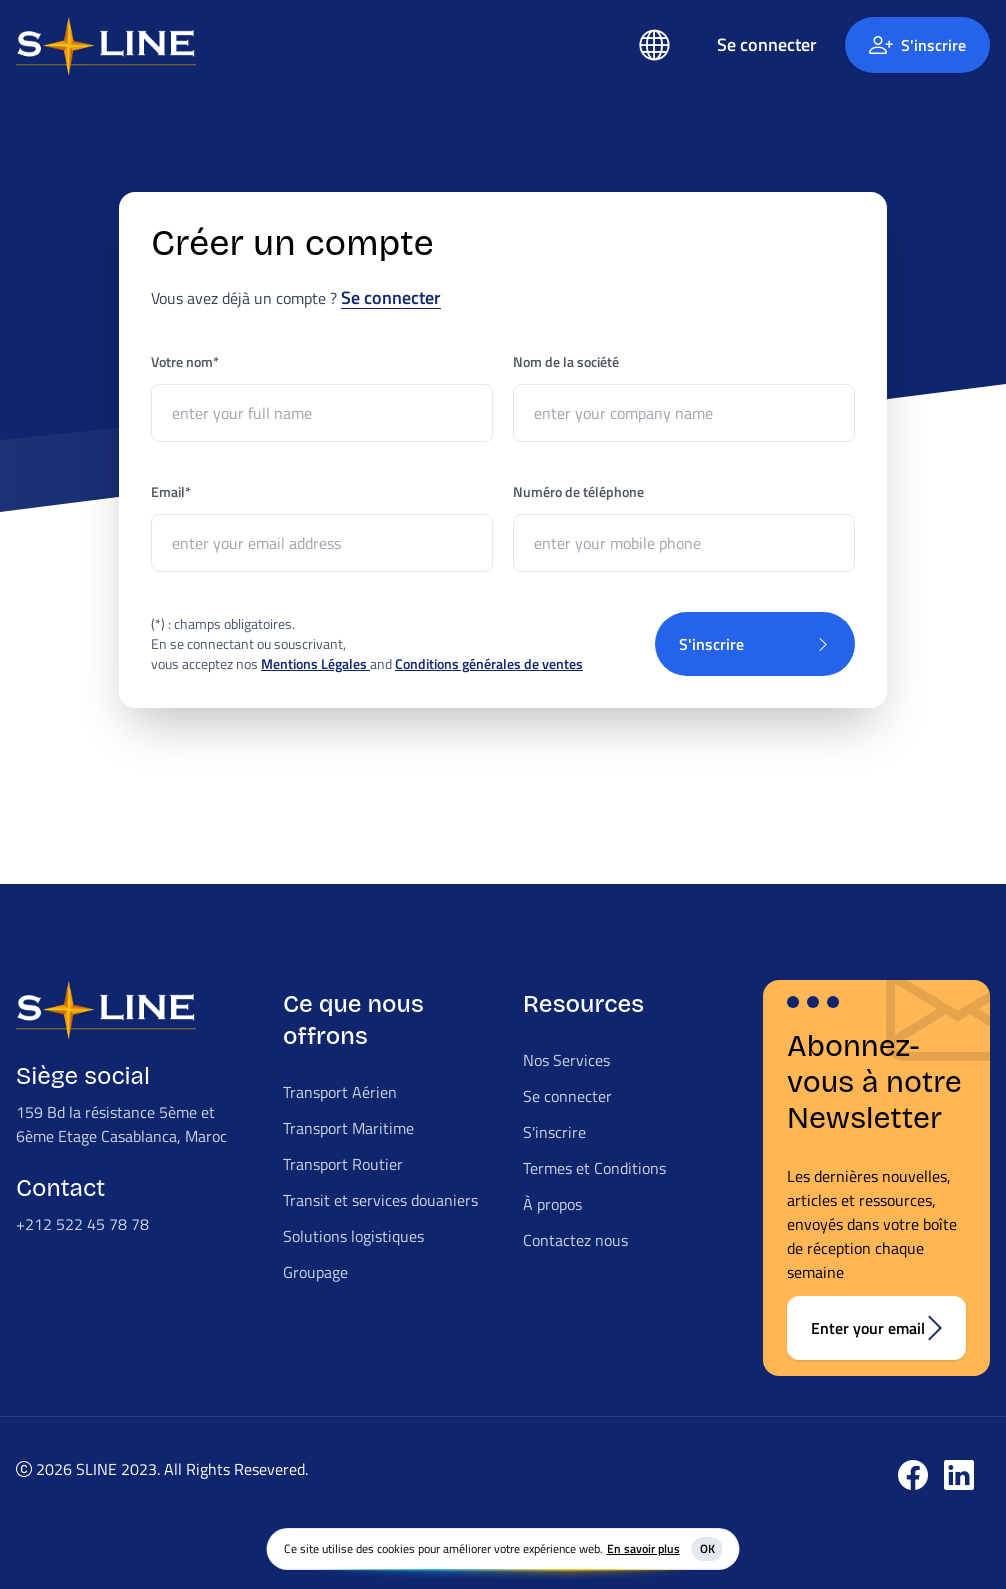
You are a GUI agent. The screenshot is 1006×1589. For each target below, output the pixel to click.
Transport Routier (343, 1164)
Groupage (315, 1272)
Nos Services (566, 1060)
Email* (171, 492)
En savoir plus (643, 1549)
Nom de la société (566, 362)
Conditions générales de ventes (489, 663)
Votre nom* (185, 362)
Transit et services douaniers (380, 1200)
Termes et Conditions (594, 1168)
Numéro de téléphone (578, 492)
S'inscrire (917, 45)
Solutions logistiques (353, 1236)
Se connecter (391, 297)
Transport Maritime (348, 1128)
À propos (552, 1204)
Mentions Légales (315, 663)
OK (707, 1548)
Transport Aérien (340, 1092)
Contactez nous (575, 1240)
